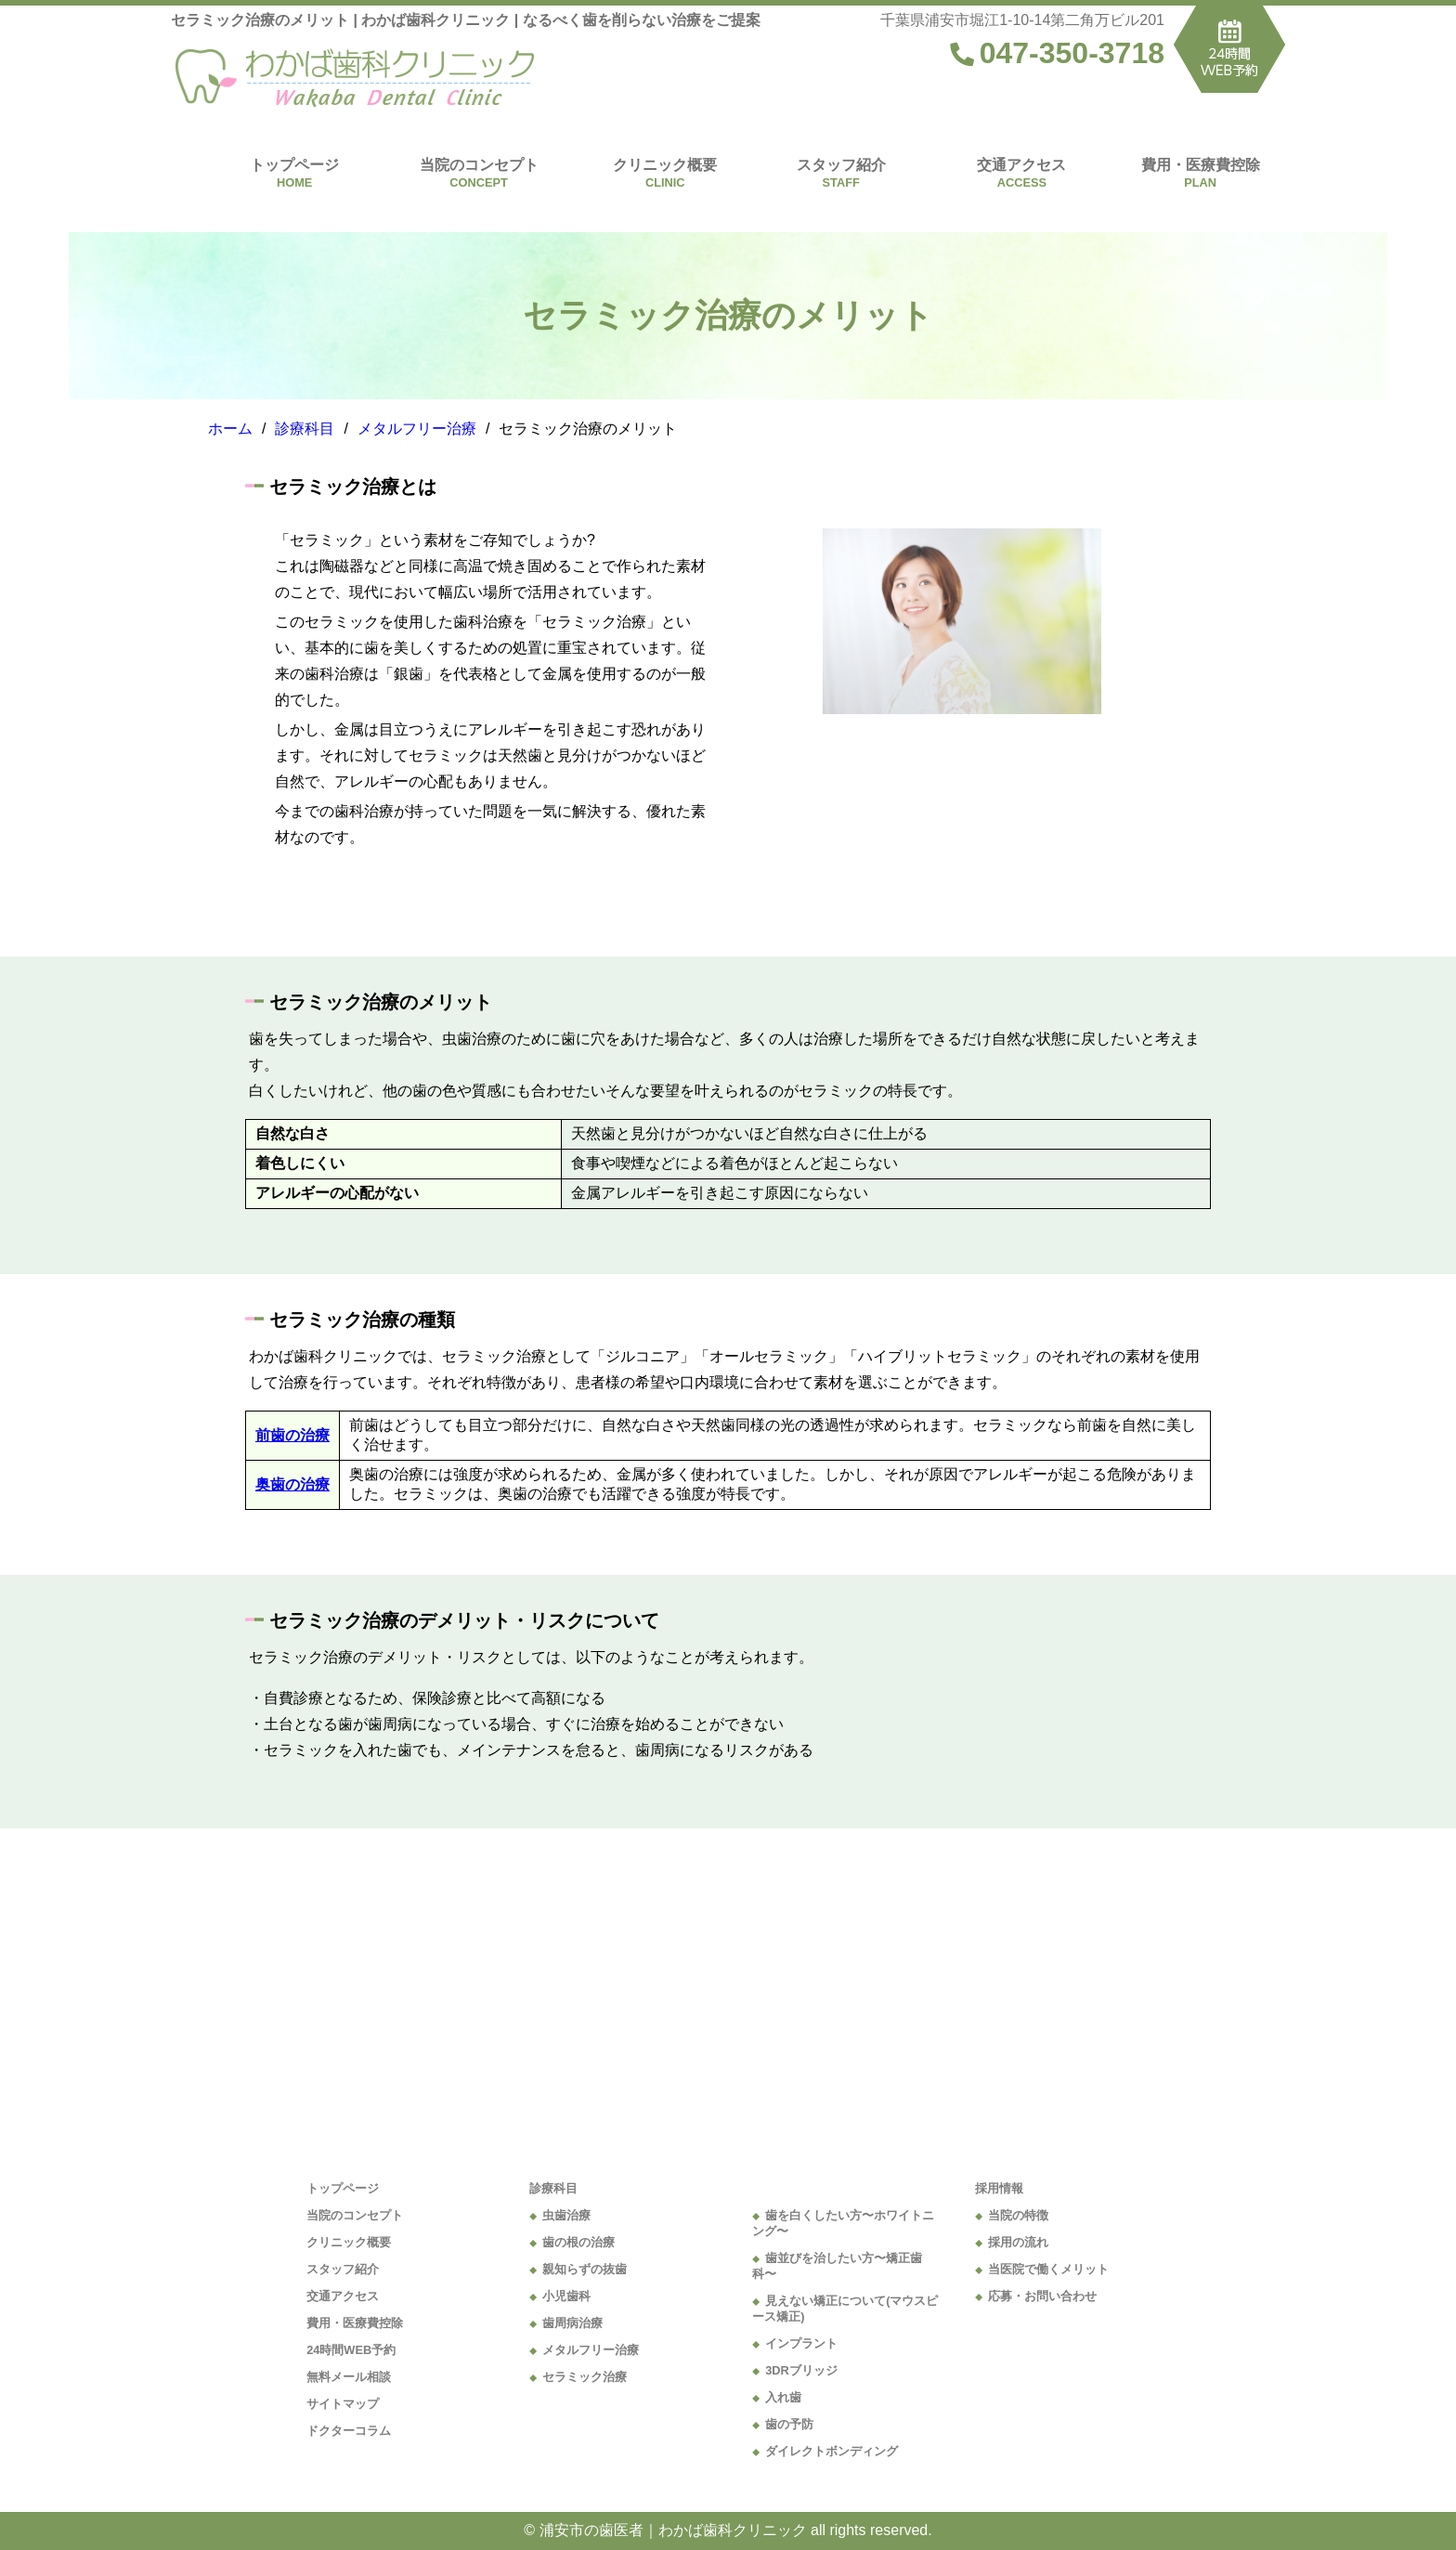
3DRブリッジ (801, 2370)
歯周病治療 (572, 2323)
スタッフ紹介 (841, 165)
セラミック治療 (584, 2377)
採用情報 (999, 2188)
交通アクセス (1021, 165)
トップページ (294, 165)
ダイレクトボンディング (831, 2451)
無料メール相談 (348, 2377)
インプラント (801, 2343)
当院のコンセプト (479, 165)
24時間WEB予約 (351, 2350)
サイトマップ (342, 2404)
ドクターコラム (348, 2431)
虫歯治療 (566, 2215)
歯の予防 (789, 2424)
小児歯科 (566, 2296)
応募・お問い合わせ (1042, 2296)
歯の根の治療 (578, 2242)
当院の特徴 (1018, 2215)
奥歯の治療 (292, 1484)
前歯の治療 (292, 1435)
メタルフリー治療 (590, 2350)
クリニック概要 (665, 165)
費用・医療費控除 (1200, 165)
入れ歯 (783, 2397)
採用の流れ (1018, 2242)
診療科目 (553, 2188)
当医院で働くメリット (1048, 2269)
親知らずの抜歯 (584, 2269)
